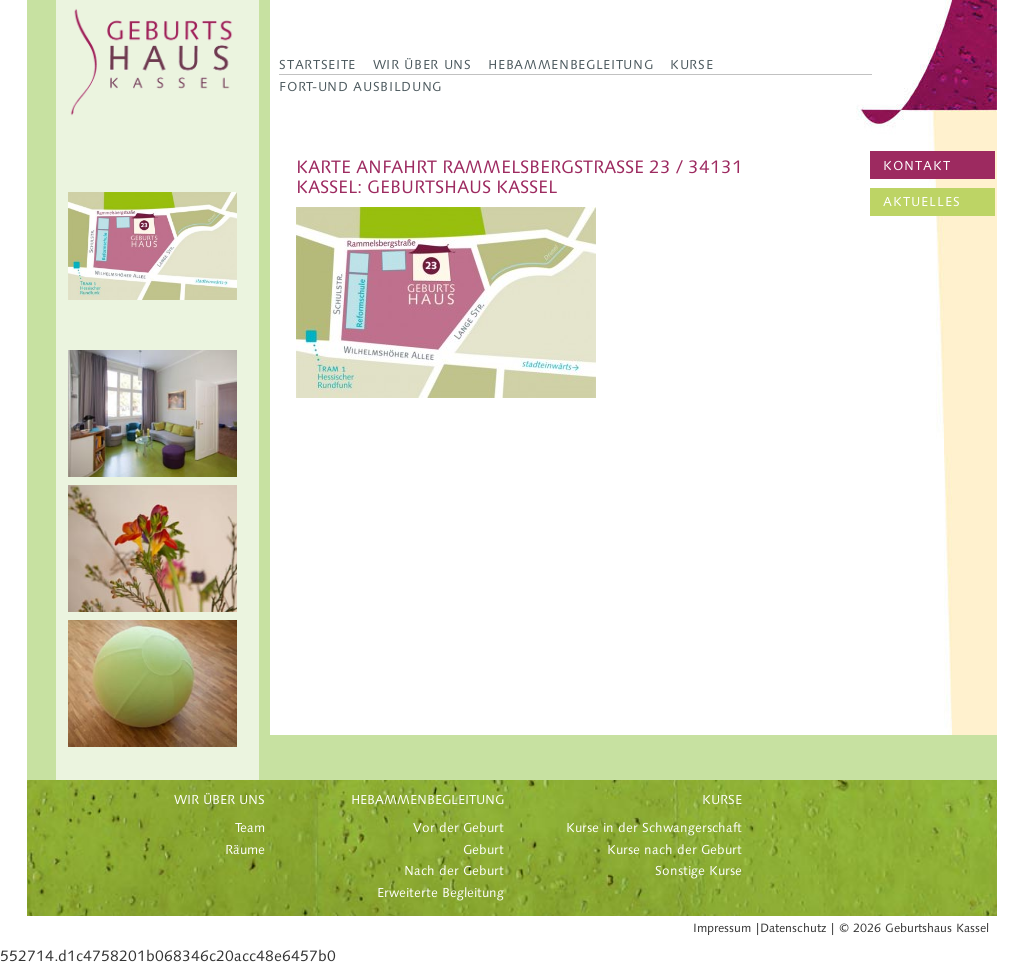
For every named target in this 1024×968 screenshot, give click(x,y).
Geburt (483, 850)
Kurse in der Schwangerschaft (654, 828)
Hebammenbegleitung (570, 64)
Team (250, 828)
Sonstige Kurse (698, 871)
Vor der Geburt (458, 828)
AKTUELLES (922, 202)
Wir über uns (422, 64)
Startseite (317, 64)
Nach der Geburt (454, 871)
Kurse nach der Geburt (674, 850)
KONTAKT (917, 166)
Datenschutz (793, 928)
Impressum (722, 928)
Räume (245, 850)
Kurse (691, 64)
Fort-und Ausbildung (360, 86)
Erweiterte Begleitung (440, 893)
